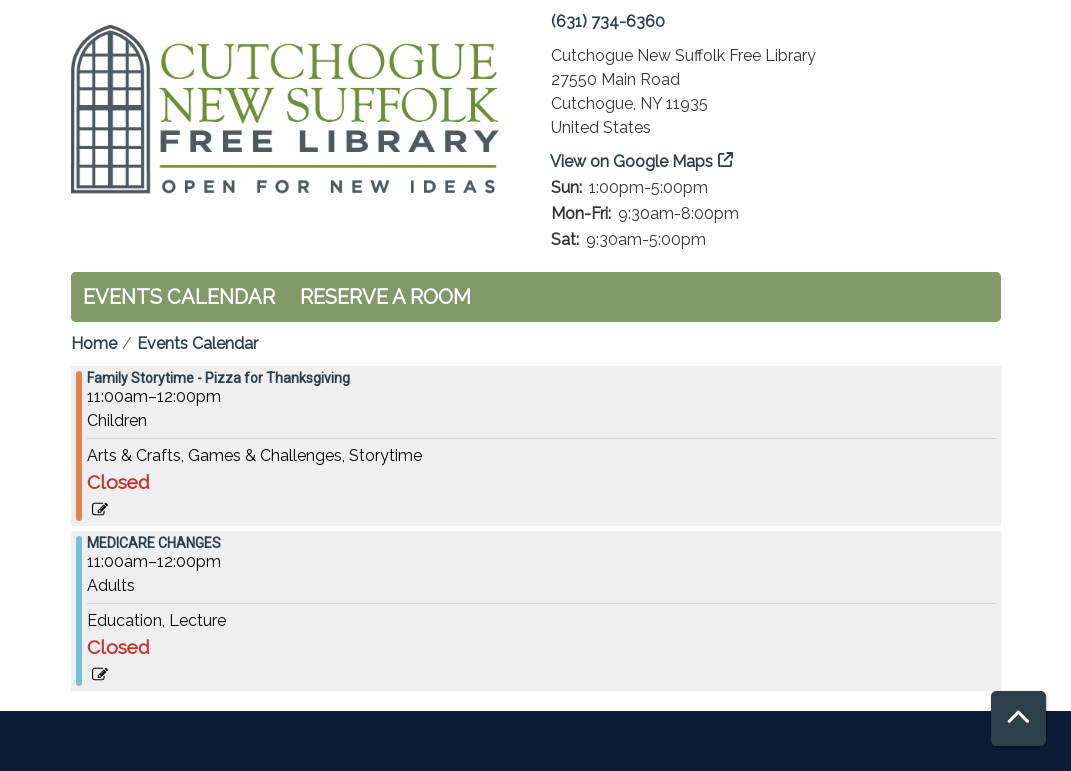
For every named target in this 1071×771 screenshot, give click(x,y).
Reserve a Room (385, 297)
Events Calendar (179, 297)
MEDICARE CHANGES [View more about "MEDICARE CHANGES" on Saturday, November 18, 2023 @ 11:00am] (154, 543)
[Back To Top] (1018, 718)
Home (94, 343)
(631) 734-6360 (608, 21)
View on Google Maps (632, 161)
